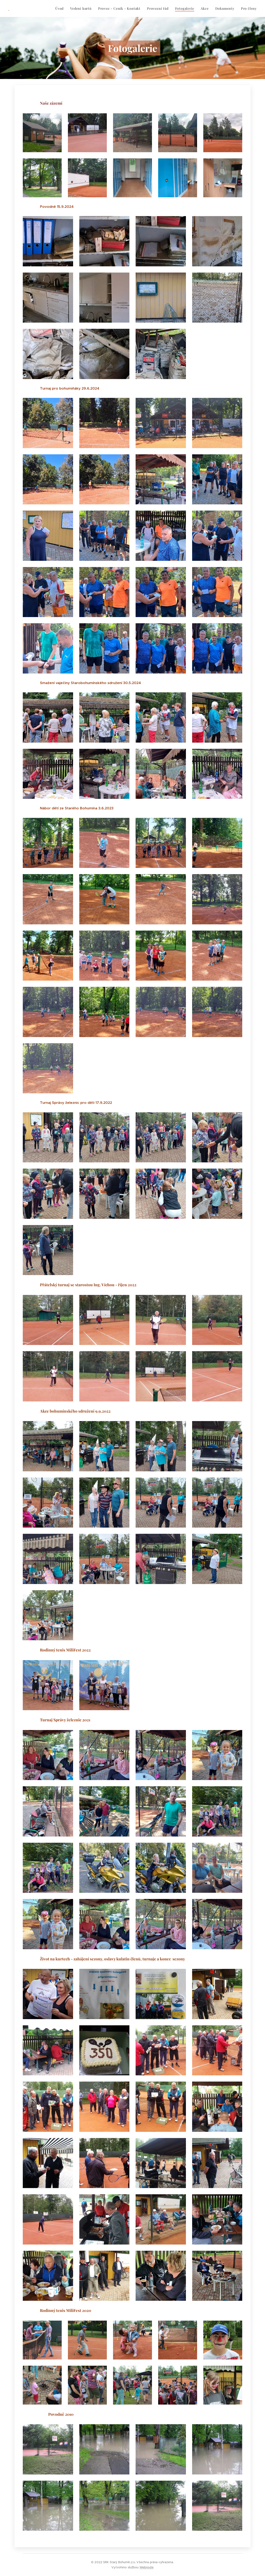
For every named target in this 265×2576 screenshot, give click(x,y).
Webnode (147, 2567)
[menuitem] (60, 8)
